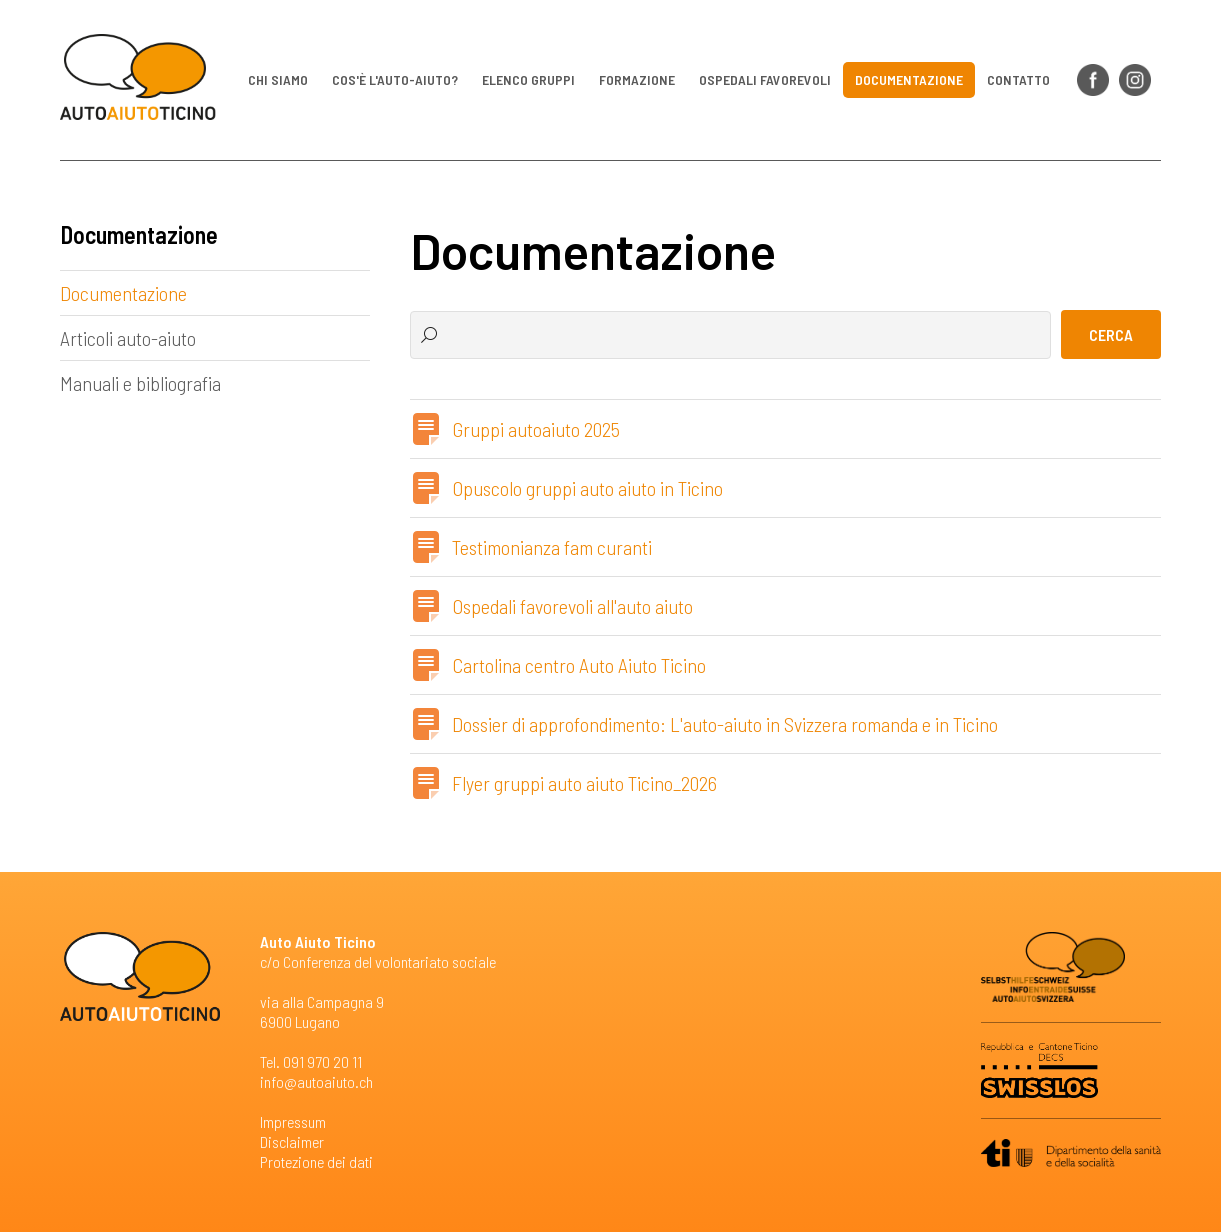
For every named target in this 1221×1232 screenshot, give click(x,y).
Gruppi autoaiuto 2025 (536, 429)
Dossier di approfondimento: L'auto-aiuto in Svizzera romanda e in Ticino (725, 724)
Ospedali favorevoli (765, 79)
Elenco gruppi (528, 79)
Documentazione (909, 79)
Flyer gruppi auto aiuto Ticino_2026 (584, 783)
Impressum (293, 1121)
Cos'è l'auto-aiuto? (395, 79)
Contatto (1018, 79)
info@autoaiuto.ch (316, 1081)
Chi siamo (278, 79)
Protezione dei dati (316, 1161)
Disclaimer (292, 1141)
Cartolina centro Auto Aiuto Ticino (579, 665)
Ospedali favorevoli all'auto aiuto (572, 606)
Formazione (637, 79)
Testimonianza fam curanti (552, 547)
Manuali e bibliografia (140, 383)
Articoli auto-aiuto (128, 338)
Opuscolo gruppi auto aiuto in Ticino (587, 488)
